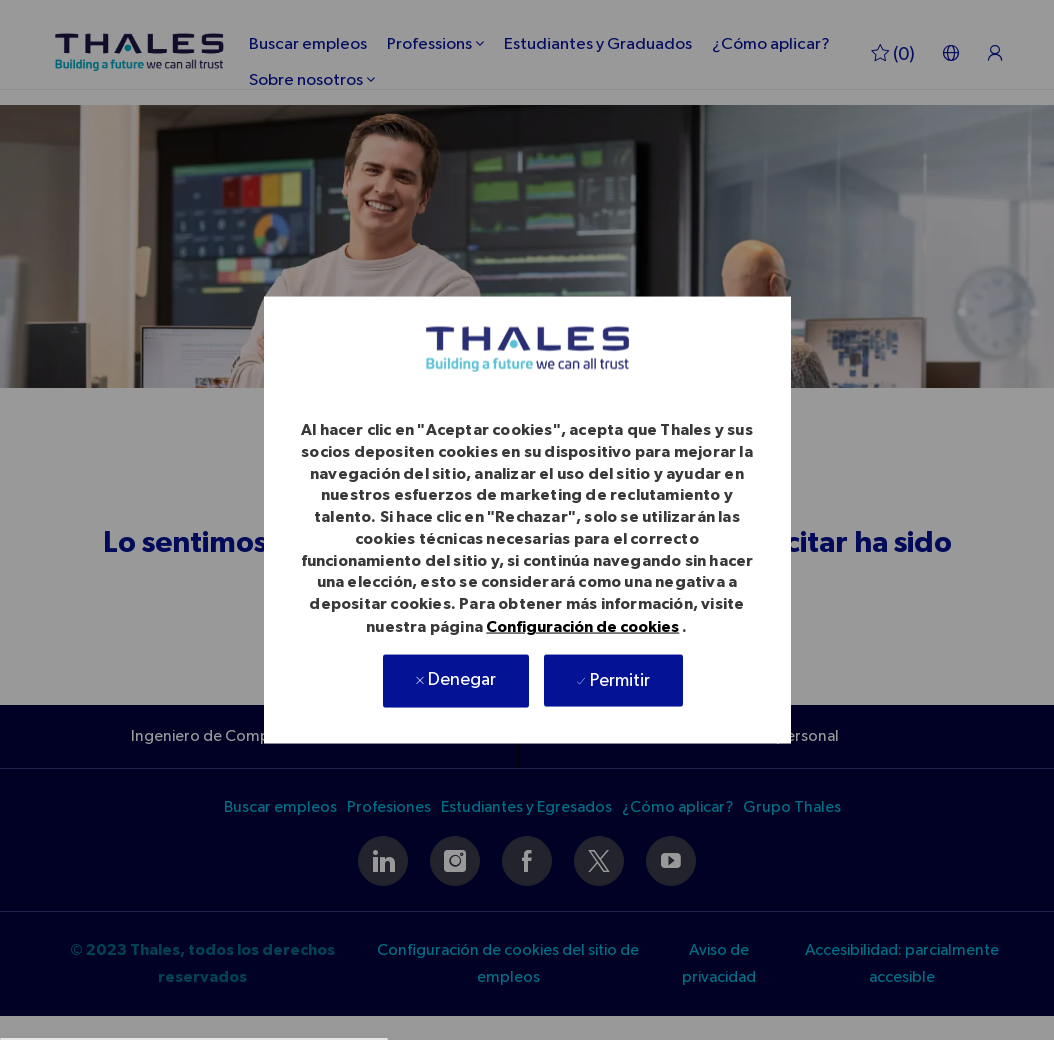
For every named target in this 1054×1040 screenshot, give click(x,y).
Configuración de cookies (582, 626)
